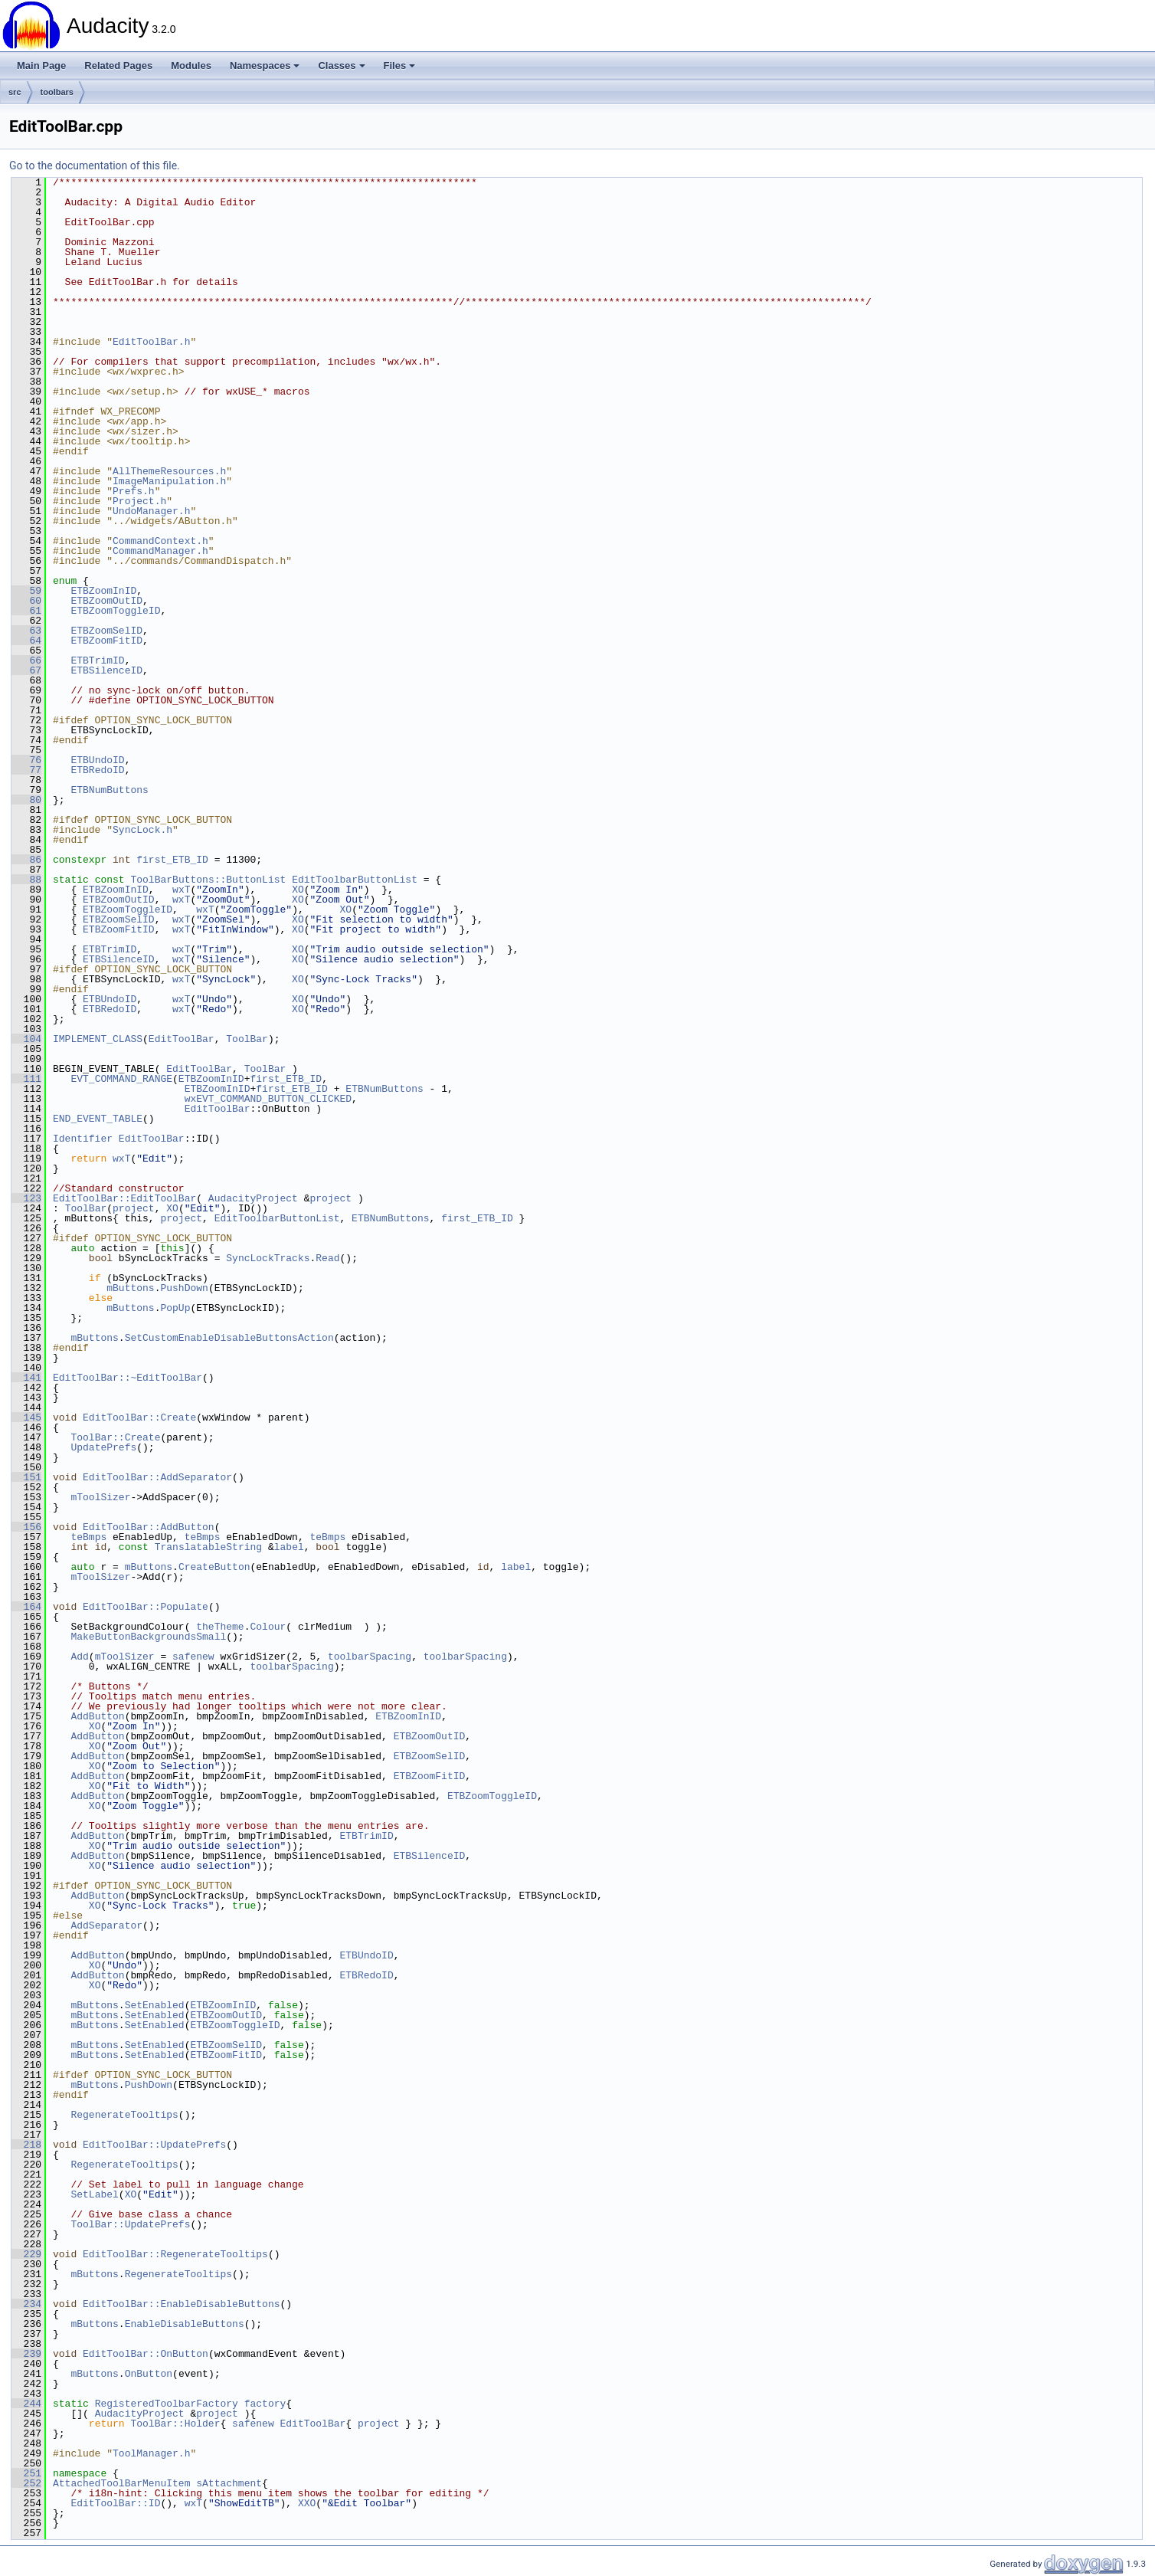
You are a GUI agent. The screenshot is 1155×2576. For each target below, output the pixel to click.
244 (26, 2403)
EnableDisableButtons (184, 2324)
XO (298, 889)
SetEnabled (155, 2005)
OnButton (148, 2374)
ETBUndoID (97, 760)
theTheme (220, 1627)
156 (26, 1527)
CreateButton (214, 1567)
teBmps (88, 1537)
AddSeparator (106, 1925)
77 (26, 770)
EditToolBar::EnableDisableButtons (181, 2304)
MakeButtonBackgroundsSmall (148, 1637)
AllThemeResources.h (169, 471)
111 (26, 1079)
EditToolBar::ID (115, 2503)
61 (26, 611)
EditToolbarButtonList (354, 880)
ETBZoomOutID (106, 601)
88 (26, 880)
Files (400, 65)
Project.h (139, 501)
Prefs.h (134, 491)
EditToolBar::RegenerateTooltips (175, 2254)
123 (26, 1198)
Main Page (41, 65)
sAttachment (229, 2483)
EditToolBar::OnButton (145, 2354)
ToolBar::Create (115, 1437)
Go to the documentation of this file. (94, 165)
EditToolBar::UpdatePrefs (154, 2145)
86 (26, 860)
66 (26, 660)
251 (26, 2473)
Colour (268, 1627)
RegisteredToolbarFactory (166, 2403)
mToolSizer (100, 1497)
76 (26, 760)
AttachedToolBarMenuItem (121, 2483)
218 (26, 2145)
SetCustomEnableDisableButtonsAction (229, 1338)
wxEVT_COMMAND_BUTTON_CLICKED (268, 1099)
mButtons (130, 1288)
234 (26, 2304)
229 (26, 2254)
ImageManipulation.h (169, 481)
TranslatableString (208, 1547)
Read (327, 1258)
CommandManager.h (160, 551)
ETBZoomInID (103, 591)
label (289, 1547)
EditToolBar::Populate (145, 1607)
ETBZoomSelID (106, 630)
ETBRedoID (97, 770)
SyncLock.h (142, 830)
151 (26, 1477)
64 (26, 640)
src (14, 92)
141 (26, 1378)
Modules (191, 65)
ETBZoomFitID (106, 640)
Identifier (83, 1138)
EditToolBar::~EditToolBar (127, 1378)
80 (26, 800)
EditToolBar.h (151, 342)
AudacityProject (253, 1198)
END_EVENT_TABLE (97, 1119)
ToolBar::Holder (175, 2423)
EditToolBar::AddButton (148, 1527)
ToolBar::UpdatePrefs (130, 2224)
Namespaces (265, 65)
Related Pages (118, 65)
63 (26, 630)
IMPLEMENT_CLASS (97, 1039)
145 (26, 1417)
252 (26, 2483)
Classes (341, 65)
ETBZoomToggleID (115, 611)
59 (26, 591)
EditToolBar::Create (139, 1417)
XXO (307, 2503)
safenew (193, 1656)
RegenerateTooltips (124, 2115)
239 (26, 2354)
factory (265, 2403)
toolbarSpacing (369, 1656)
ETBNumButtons (109, 790)
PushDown (184, 1288)
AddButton (97, 1716)
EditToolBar (181, 1039)
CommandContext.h (160, 541)
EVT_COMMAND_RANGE (121, 1079)
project (330, 1198)
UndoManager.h (151, 511)
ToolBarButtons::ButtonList (208, 880)
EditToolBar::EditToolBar (124, 1198)
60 (26, 601)
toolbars (57, 92)
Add (79, 1656)
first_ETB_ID (172, 860)
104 (26, 1039)
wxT (181, 889)
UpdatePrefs (103, 1447)
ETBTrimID (97, 660)
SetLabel (94, 2194)
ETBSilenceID (106, 670)
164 (26, 1607)
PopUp (175, 1308)
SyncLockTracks (267, 1258)
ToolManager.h (151, 2453)
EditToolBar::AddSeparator (157, 1477)
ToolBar (247, 1039)
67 (26, 670)
